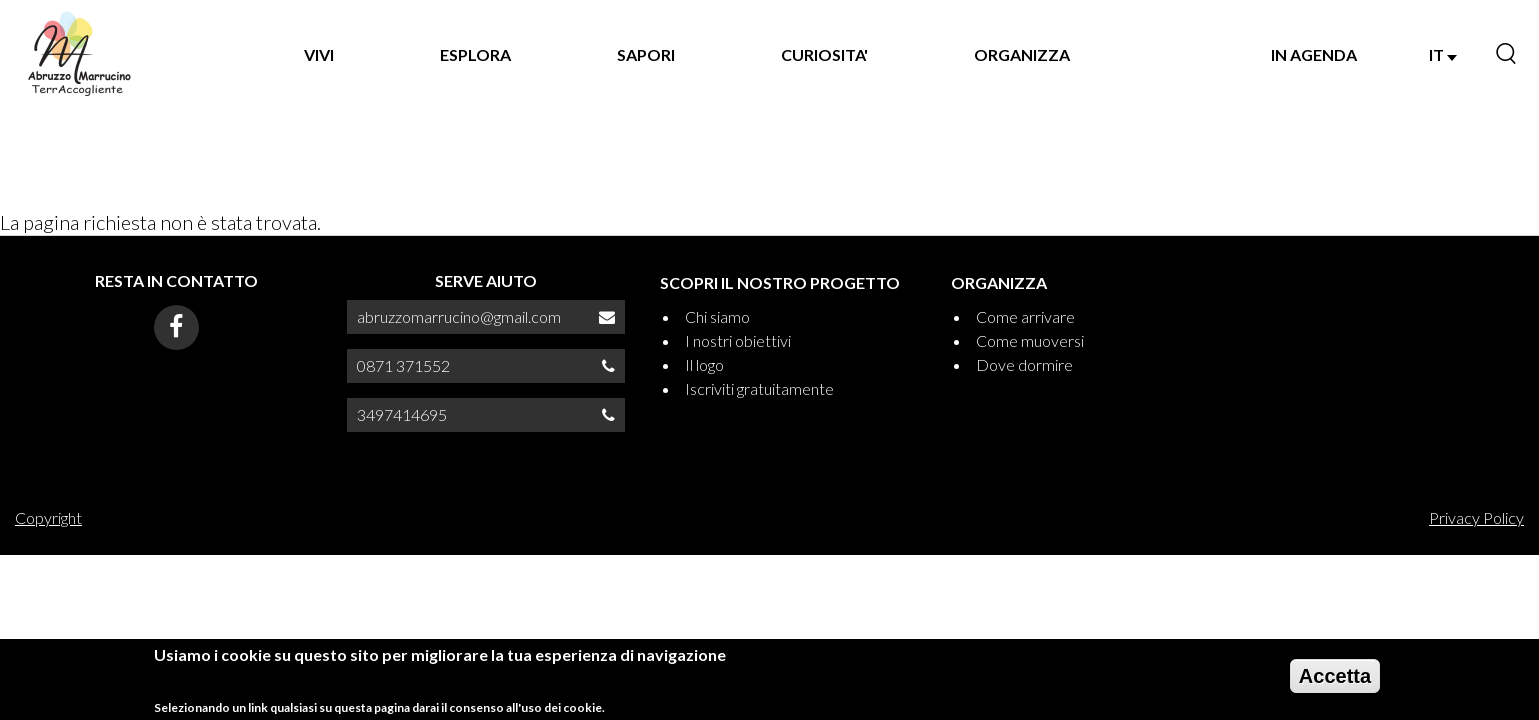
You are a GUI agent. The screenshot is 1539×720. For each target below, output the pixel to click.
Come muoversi (1030, 340)
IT (1443, 54)
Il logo (704, 364)
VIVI (319, 54)
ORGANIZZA (1022, 54)
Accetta (1335, 682)
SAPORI (646, 54)
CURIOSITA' (824, 54)
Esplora (475, 54)
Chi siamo (717, 316)
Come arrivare (1025, 316)
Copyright (48, 517)
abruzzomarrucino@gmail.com (459, 316)
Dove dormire (1024, 364)
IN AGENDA (1314, 54)
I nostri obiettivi (738, 340)
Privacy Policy (1476, 517)
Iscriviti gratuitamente (759, 388)
